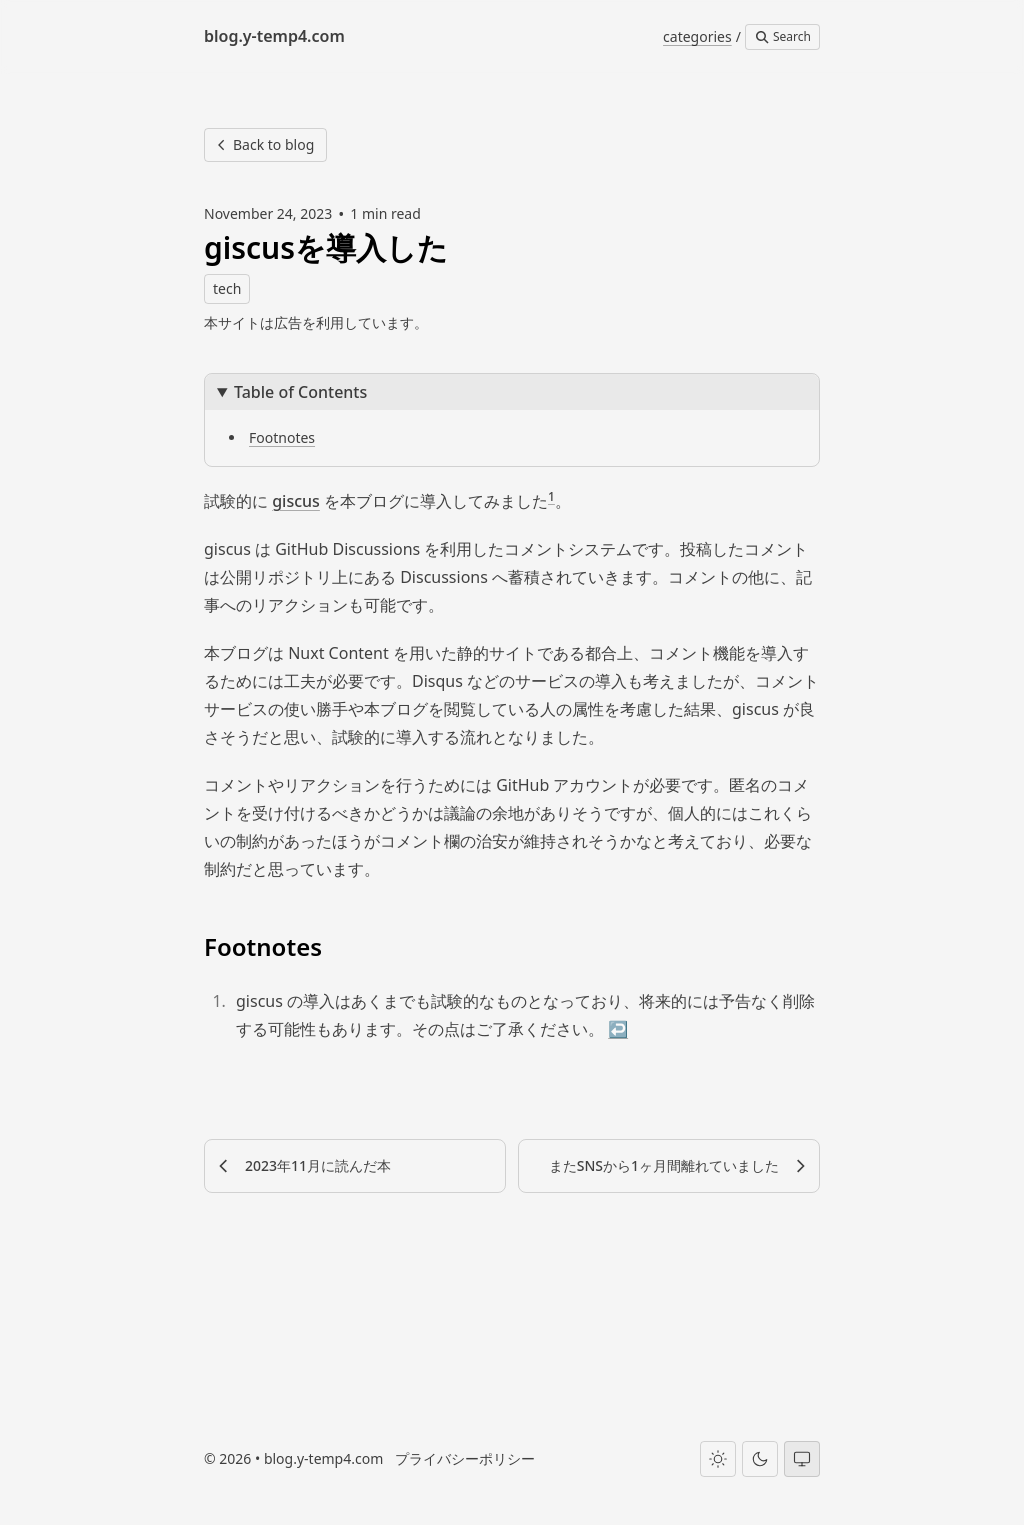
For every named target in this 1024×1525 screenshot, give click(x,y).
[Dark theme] (760, 1458)
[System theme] (802, 1458)
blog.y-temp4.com (323, 1457)
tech (227, 288)
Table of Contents (300, 392)
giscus (296, 501)
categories (697, 36)
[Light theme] (718, 1458)
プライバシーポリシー (465, 1457)
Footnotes (282, 437)
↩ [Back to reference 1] (618, 1029)
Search (782, 36)
